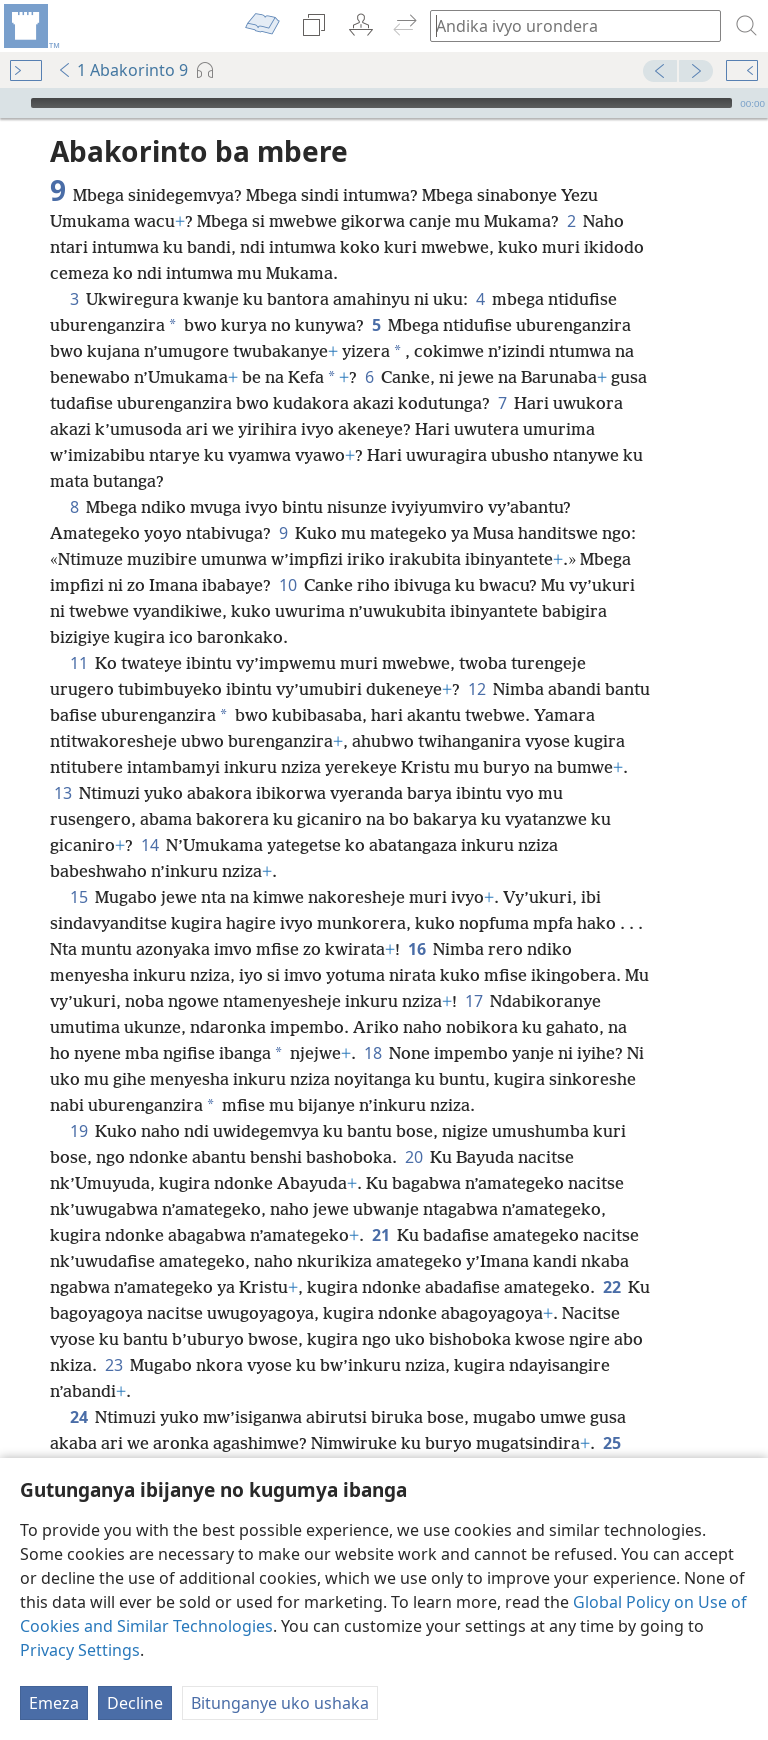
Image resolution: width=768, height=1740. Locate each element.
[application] (384, 103)
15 (78, 897)
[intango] (30, 26)
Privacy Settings (80, 1650)
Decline (135, 1703)
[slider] (381, 103)
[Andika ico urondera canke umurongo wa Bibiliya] (566, 25)
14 (149, 845)
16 (416, 949)
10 (287, 585)
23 (113, 1365)
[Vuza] (13, 103)
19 (78, 1131)
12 (476, 689)
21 (380, 1235)
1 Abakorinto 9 (122, 70)
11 (78, 663)
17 (473, 1001)
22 (611, 1287)
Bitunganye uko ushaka (280, 1703)
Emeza (54, 1703)
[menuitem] (30, 26)
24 (78, 1417)
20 (413, 1157)
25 (611, 1443)
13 (62, 793)
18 (372, 1053)
